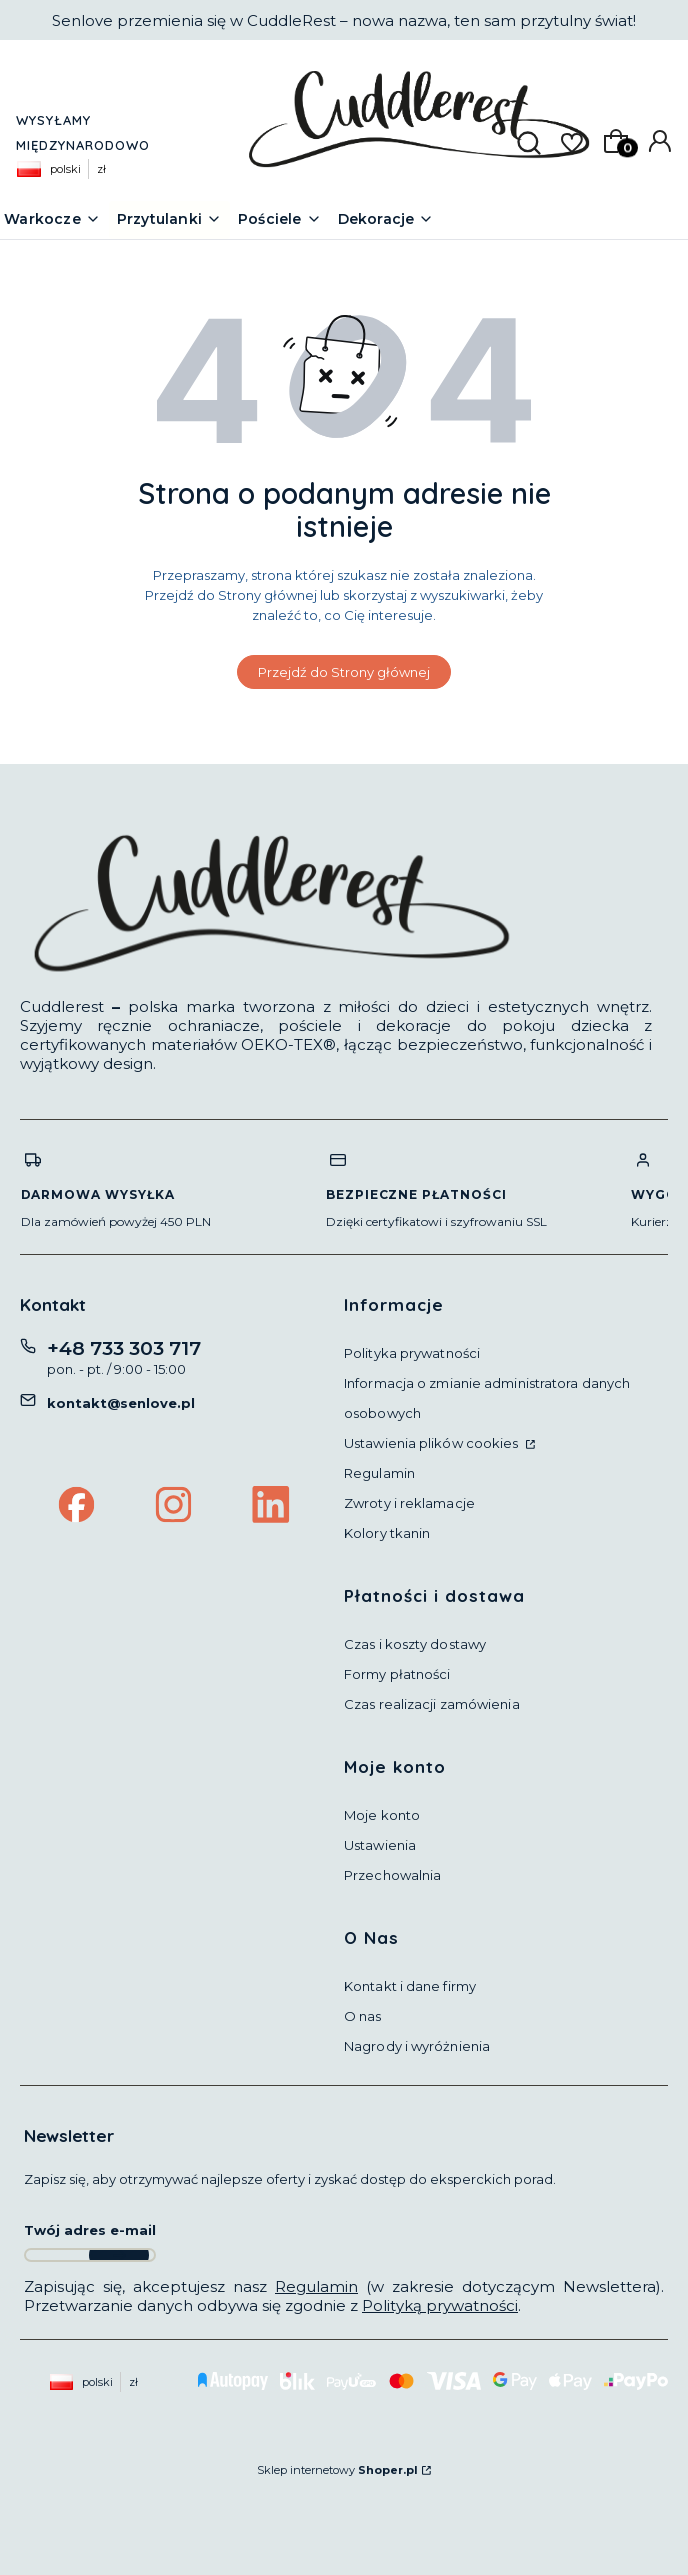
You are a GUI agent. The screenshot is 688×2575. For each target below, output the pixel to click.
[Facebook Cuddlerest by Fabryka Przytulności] (77, 1507)
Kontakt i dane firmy (410, 1986)
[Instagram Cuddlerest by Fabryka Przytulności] (174, 1507)
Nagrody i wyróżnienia (417, 2046)
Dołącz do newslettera (119, 2255)
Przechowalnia (392, 1875)
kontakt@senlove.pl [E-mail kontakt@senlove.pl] (121, 1403)
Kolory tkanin (387, 1533)
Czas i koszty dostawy (415, 1644)
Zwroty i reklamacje (409, 1503)
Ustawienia (380, 1845)
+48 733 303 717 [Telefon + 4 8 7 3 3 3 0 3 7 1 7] (124, 1348)
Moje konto (382, 1815)
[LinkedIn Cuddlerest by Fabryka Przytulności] (271, 1507)
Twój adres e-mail (90, 2230)
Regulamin (379, 1473)
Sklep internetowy (337, 2470)
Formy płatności (397, 1674)
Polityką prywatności (440, 2305)
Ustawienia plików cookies (433, 1443)
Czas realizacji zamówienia (432, 1704)
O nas (363, 2016)
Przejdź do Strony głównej (344, 672)
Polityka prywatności (412, 1353)
